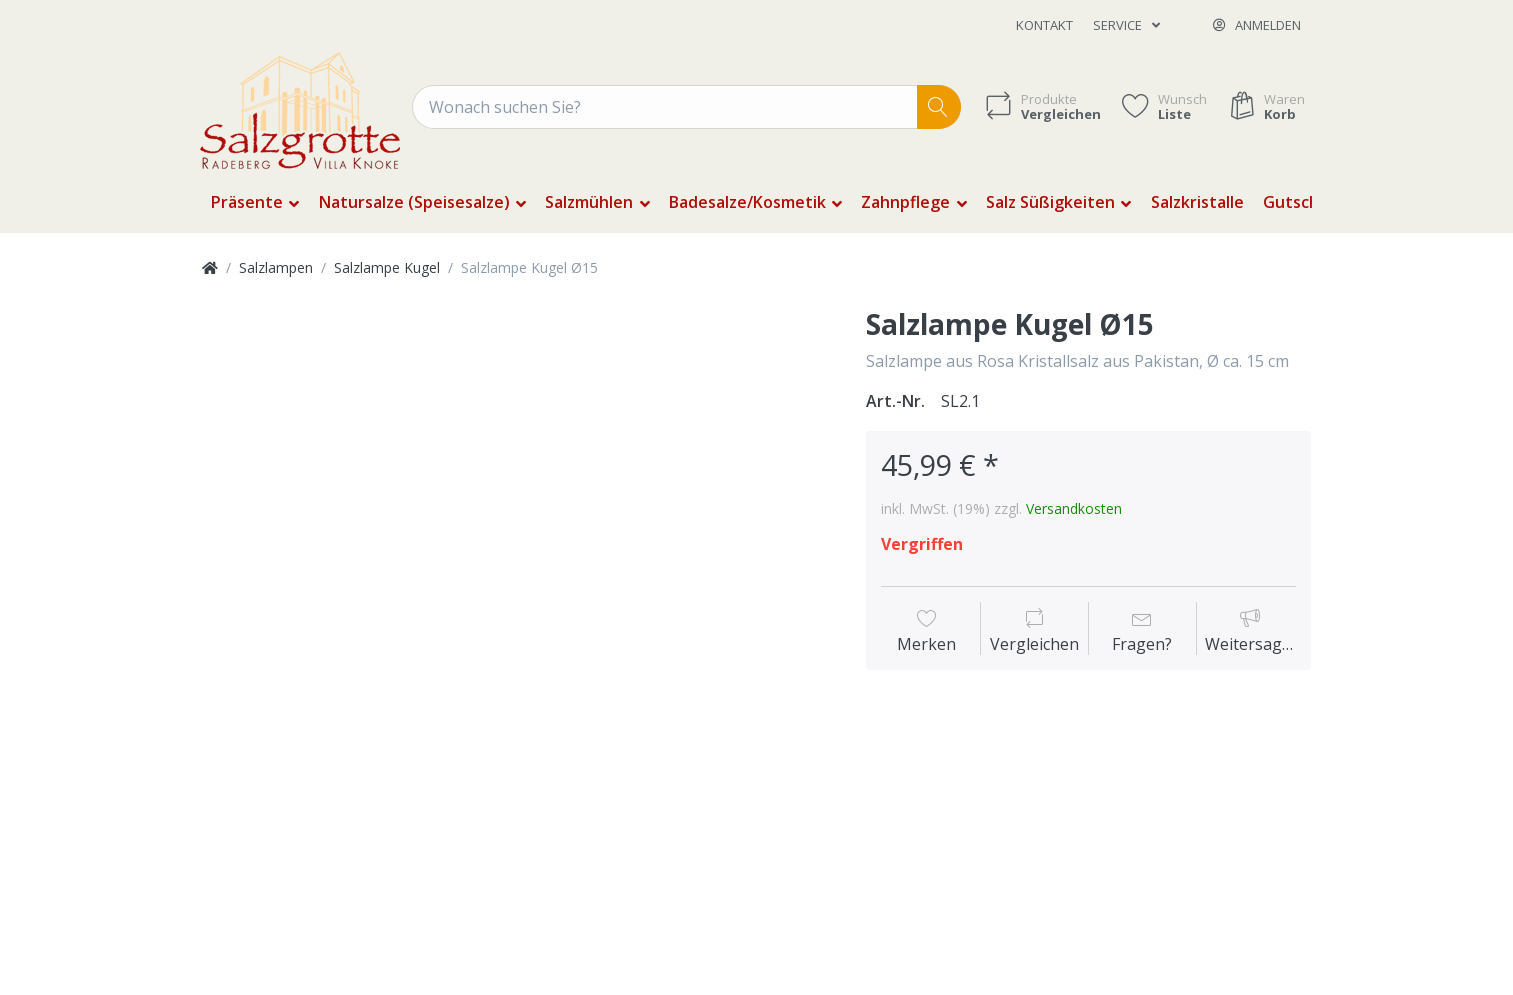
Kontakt (1044, 25)
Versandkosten (1074, 508)
